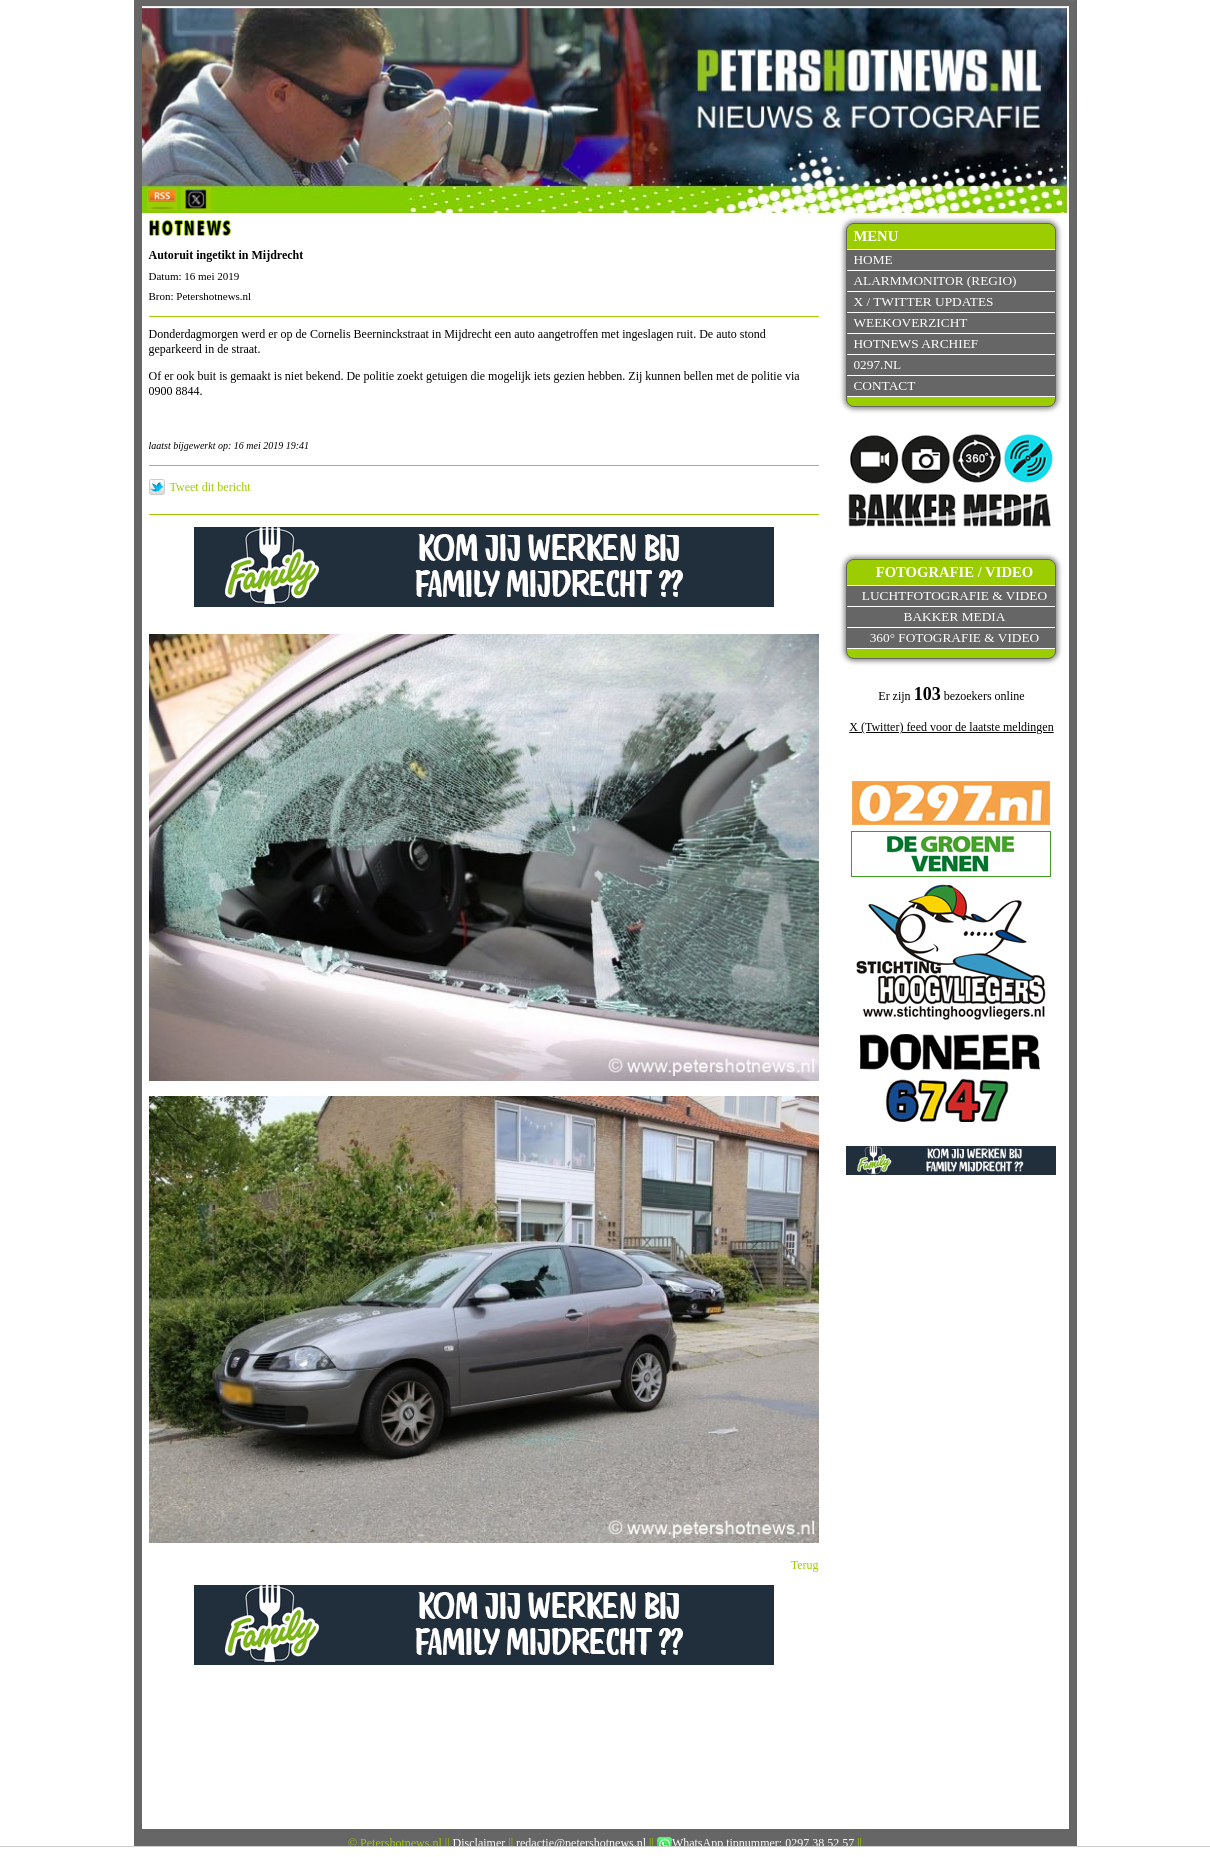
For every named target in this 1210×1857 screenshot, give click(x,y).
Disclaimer (479, 1843)
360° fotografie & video (955, 637)
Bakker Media (955, 616)
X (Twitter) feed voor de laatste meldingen (951, 727)
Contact (884, 385)
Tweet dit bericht (210, 487)
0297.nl (877, 364)
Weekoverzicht (910, 322)
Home (872, 259)
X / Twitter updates (923, 301)
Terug (805, 1565)
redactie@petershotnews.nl (581, 1843)
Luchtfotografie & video (954, 595)
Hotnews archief (915, 343)
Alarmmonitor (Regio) (934, 280)
